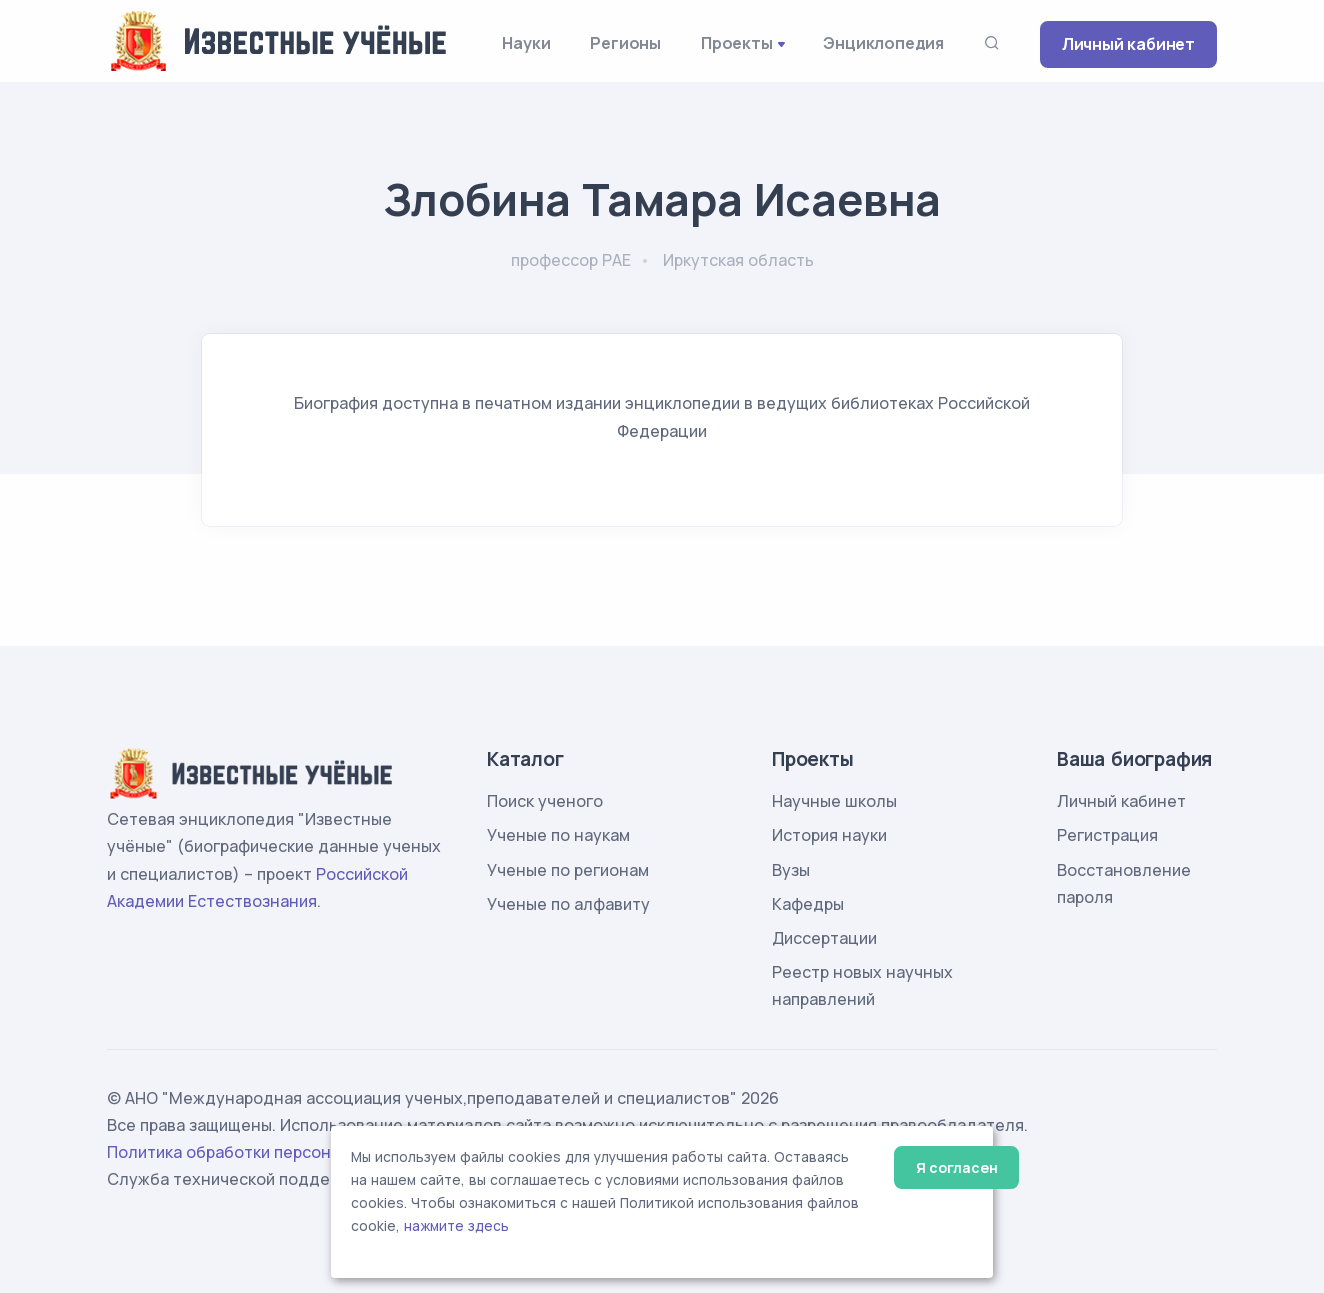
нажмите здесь (456, 1226)
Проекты (737, 43)
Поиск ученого (545, 801)
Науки (526, 43)
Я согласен (956, 1167)
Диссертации (824, 938)
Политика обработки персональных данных (280, 1152)
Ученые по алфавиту (568, 904)
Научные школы (834, 801)
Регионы (625, 43)
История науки (829, 835)
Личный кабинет (1128, 44)
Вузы (791, 870)
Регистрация (1107, 835)
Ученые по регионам (568, 870)
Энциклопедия (883, 43)
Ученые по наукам (558, 835)
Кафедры (808, 904)
